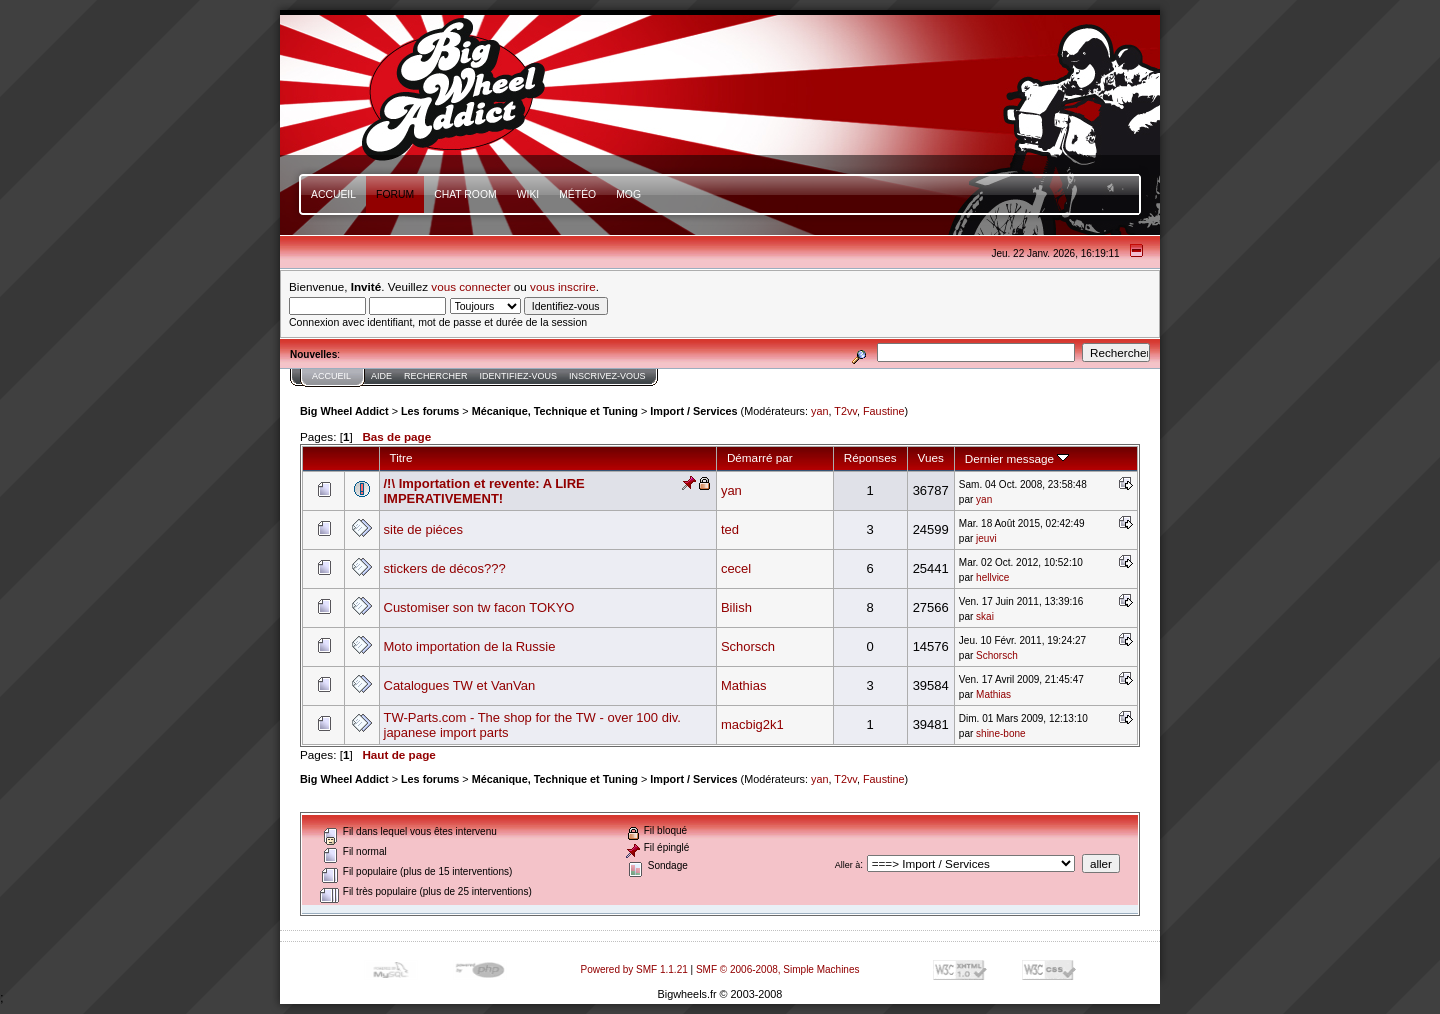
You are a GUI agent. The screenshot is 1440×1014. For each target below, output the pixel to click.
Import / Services (693, 411)
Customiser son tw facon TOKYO (479, 607)
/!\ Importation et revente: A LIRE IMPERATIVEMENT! (484, 491)
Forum (395, 194)
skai (985, 616)
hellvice (992, 577)
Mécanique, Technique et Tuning (555, 411)
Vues (931, 457)
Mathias (744, 685)
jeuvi (986, 538)
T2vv (845, 411)
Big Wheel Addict (344, 411)
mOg (628, 194)
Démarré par (760, 457)
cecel (736, 568)
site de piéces (424, 529)
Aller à (848, 865)
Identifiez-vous (519, 376)
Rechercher (436, 376)
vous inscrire (563, 286)
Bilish (736, 607)
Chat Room (465, 194)
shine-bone (1000, 733)
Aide (381, 376)
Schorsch (748, 646)
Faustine (884, 411)
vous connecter (470, 286)
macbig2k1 (752, 724)
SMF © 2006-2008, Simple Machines (778, 969)
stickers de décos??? (445, 568)
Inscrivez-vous (607, 376)
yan (819, 411)
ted (730, 529)
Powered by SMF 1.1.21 (634, 969)
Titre (401, 457)
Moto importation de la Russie (470, 646)
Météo (577, 194)
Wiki (528, 194)
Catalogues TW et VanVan (460, 685)
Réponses (870, 457)
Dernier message (1017, 458)
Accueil (333, 194)
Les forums (430, 411)
